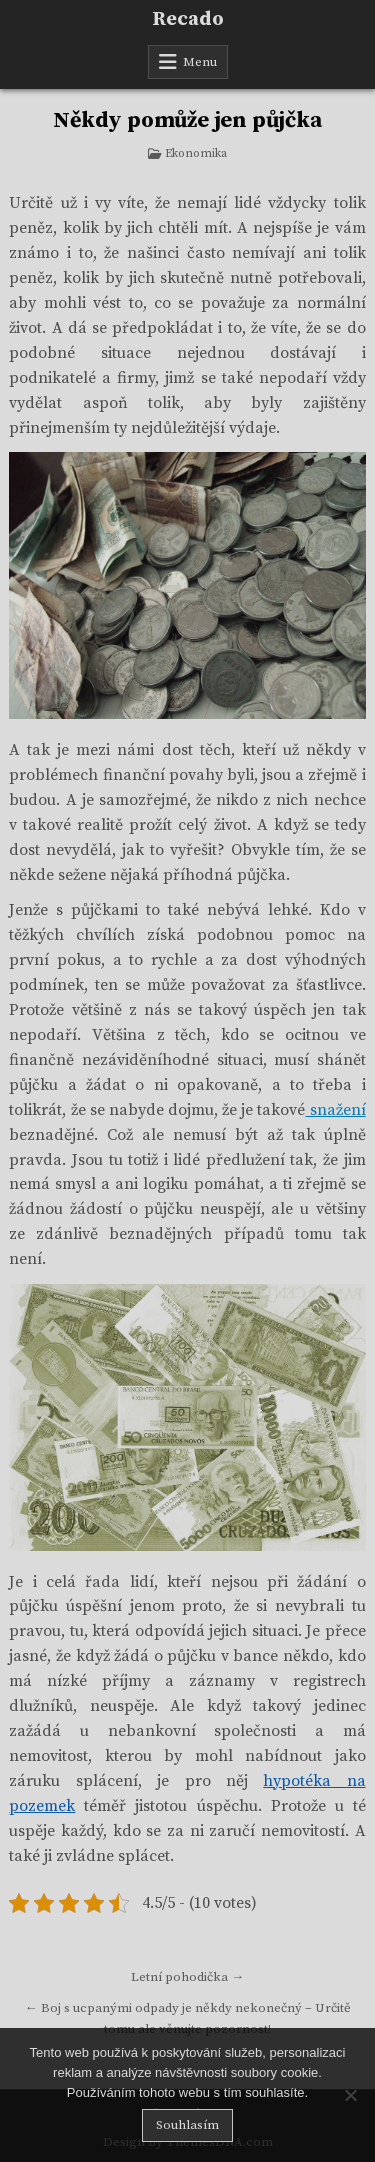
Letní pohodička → (187, 1977)
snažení (335, 1110)
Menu (200, 62)
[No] (350, 2095)
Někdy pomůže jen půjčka (187, 120)
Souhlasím (187, 2125)
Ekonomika (196, 153)
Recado (188, 19)
